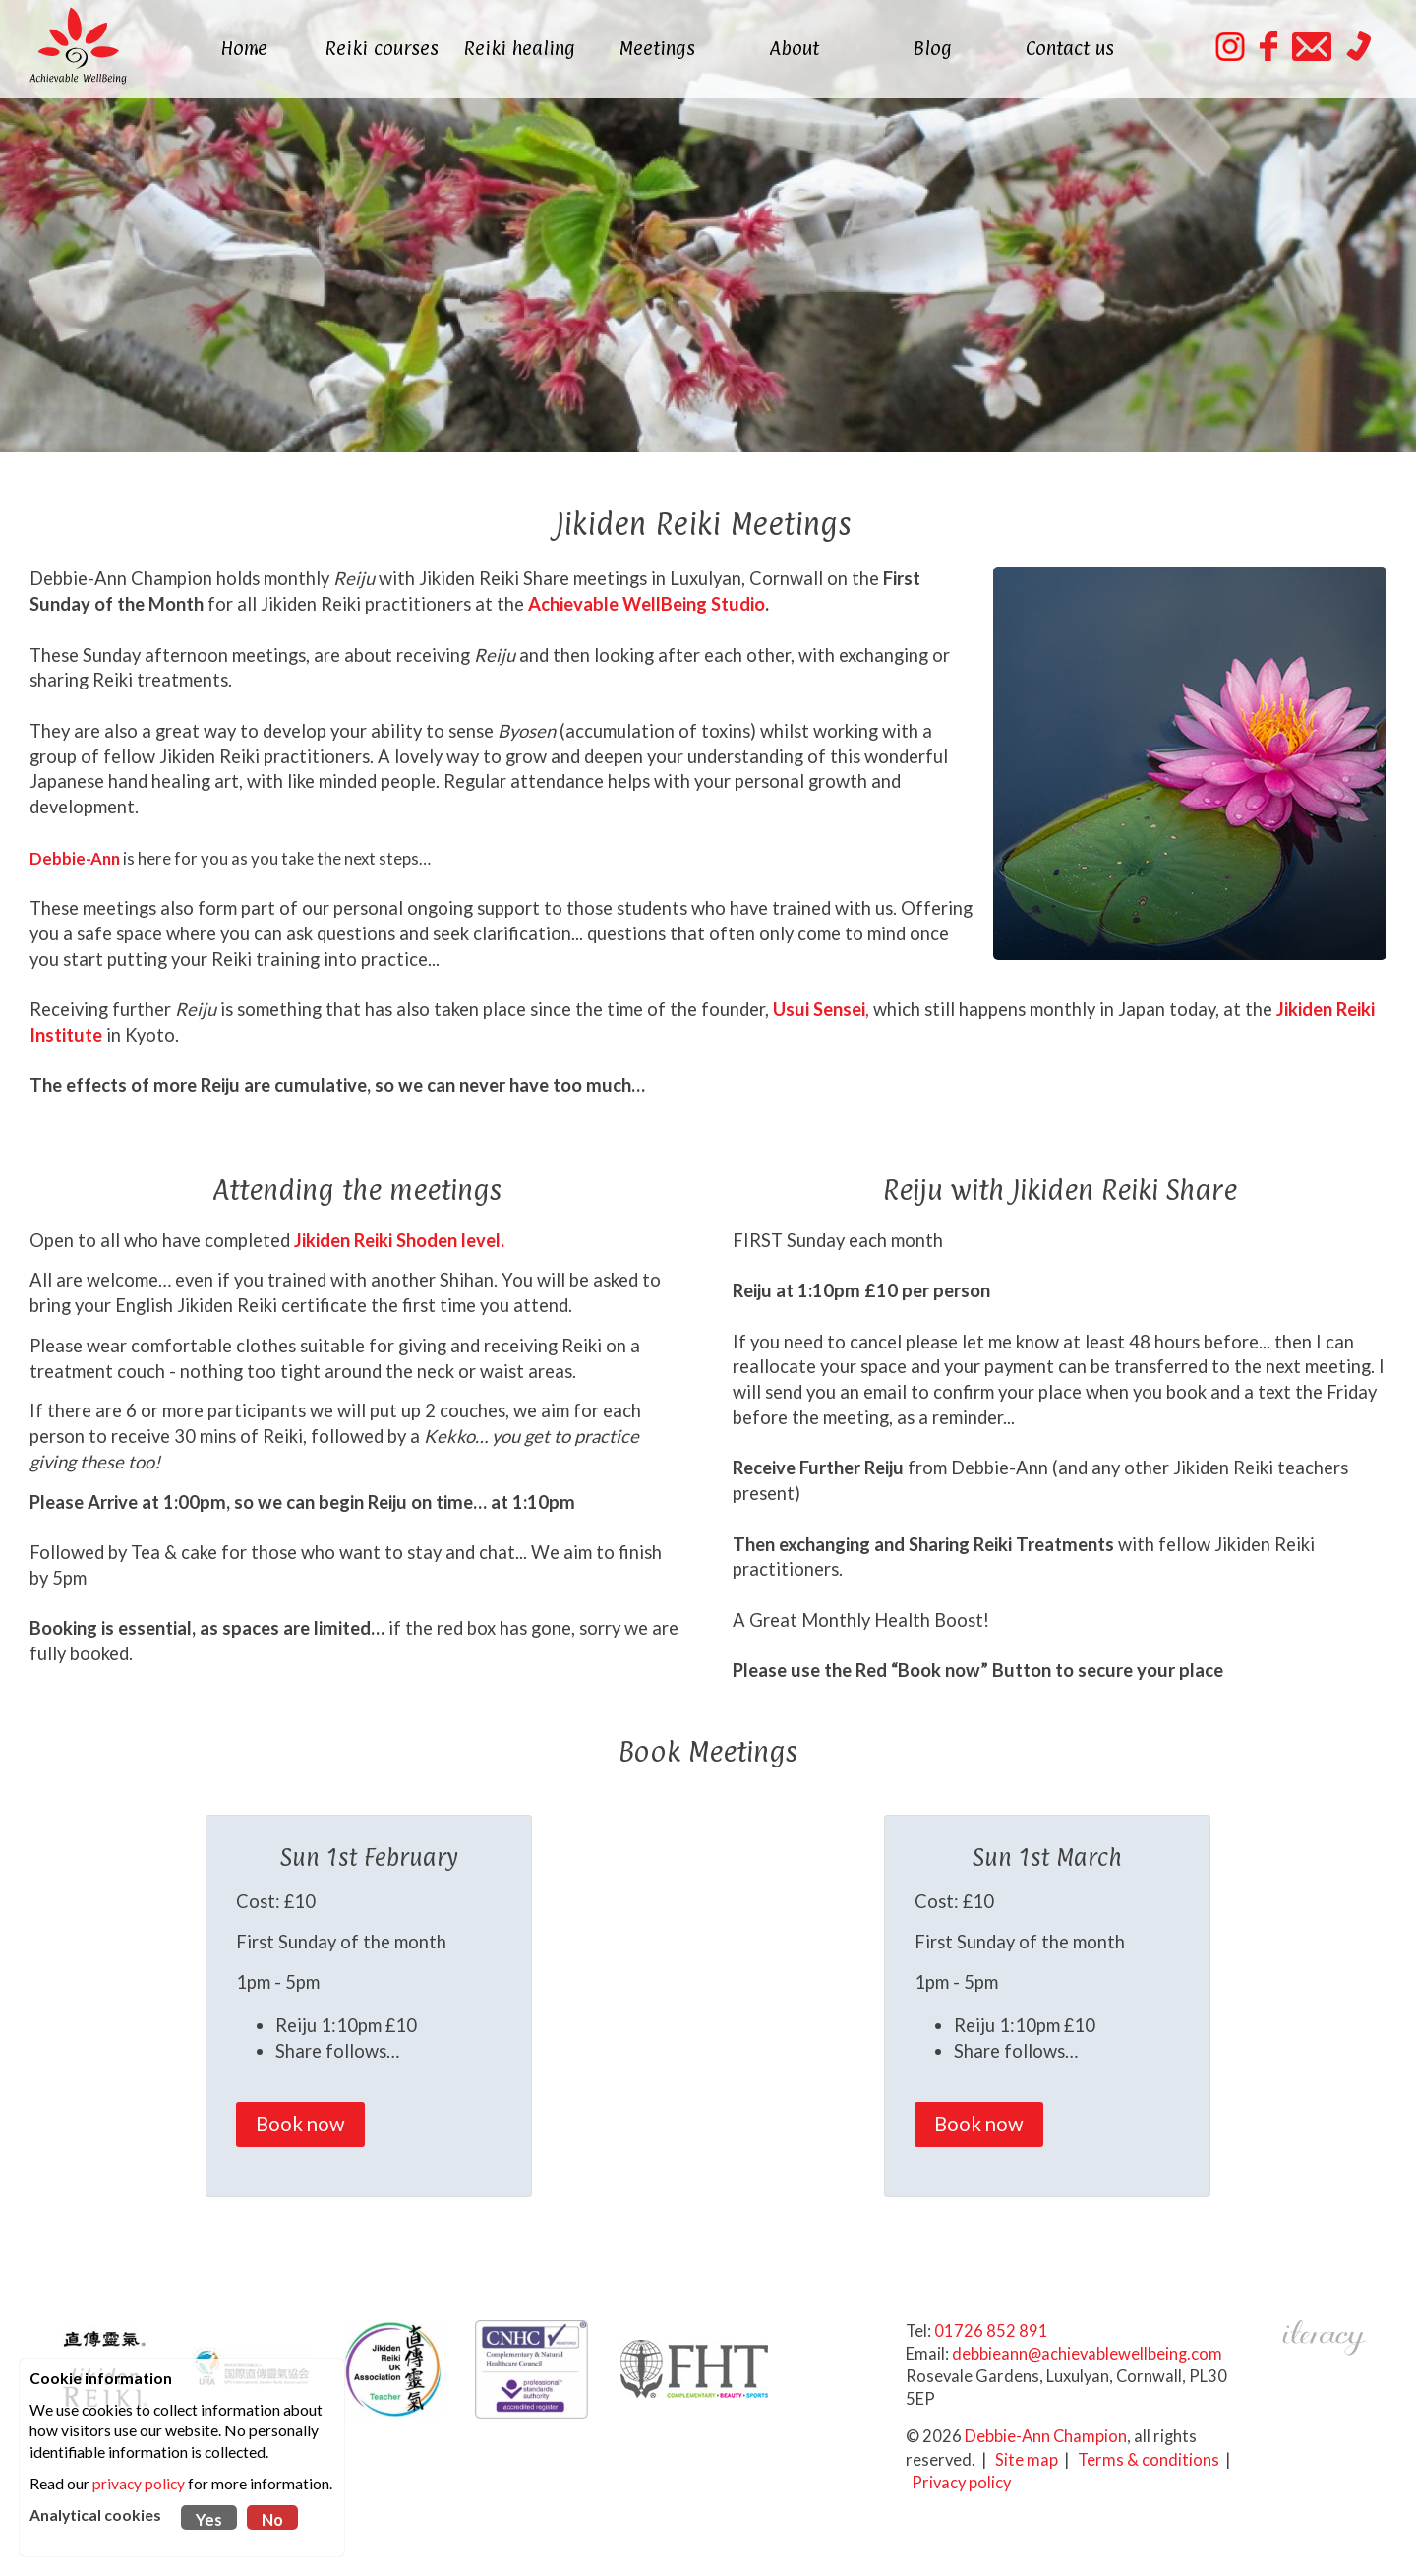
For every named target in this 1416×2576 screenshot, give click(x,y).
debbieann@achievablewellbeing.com (1087, 2354)
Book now (300, 2123)
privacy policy (138, 2483)
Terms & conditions (1148, 2460)
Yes (209, 2520)
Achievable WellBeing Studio (644, 604)
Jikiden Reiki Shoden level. (399, 1240)
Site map (1026, 2460)
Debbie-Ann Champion (1046, 2436)
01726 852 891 (991, 2331)
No (272, 2520)
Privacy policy (961, 2482)
